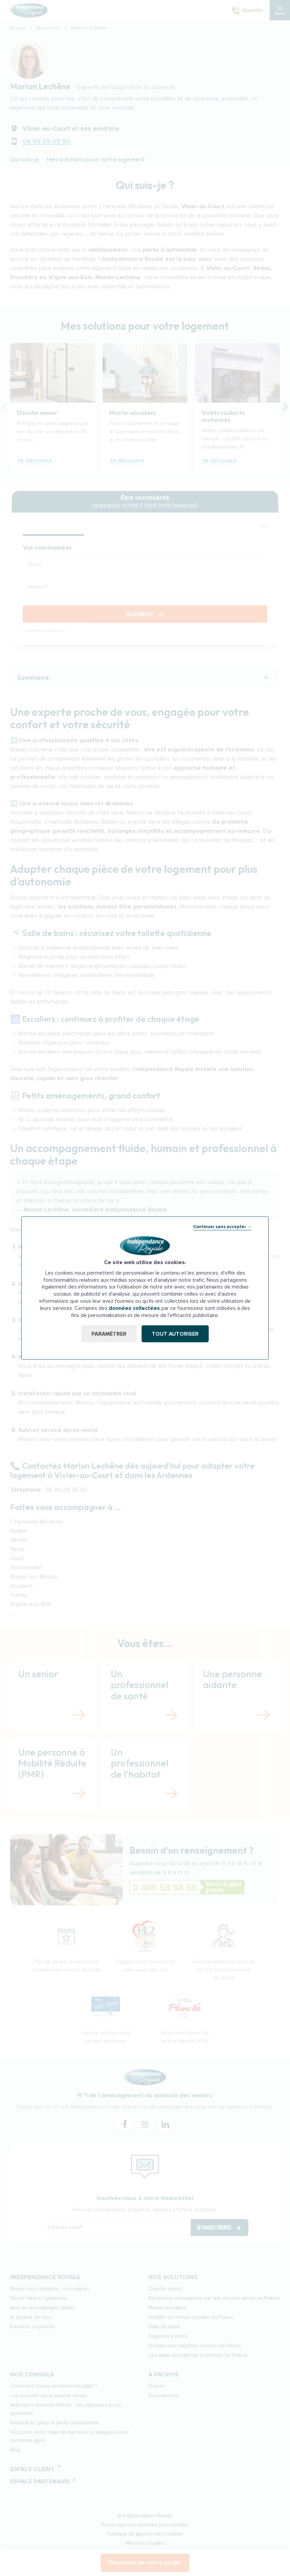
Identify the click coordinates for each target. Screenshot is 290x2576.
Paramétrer (108, 1334)
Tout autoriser (175, 1334)
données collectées (134, 1307)
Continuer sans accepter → (222, 1226)
